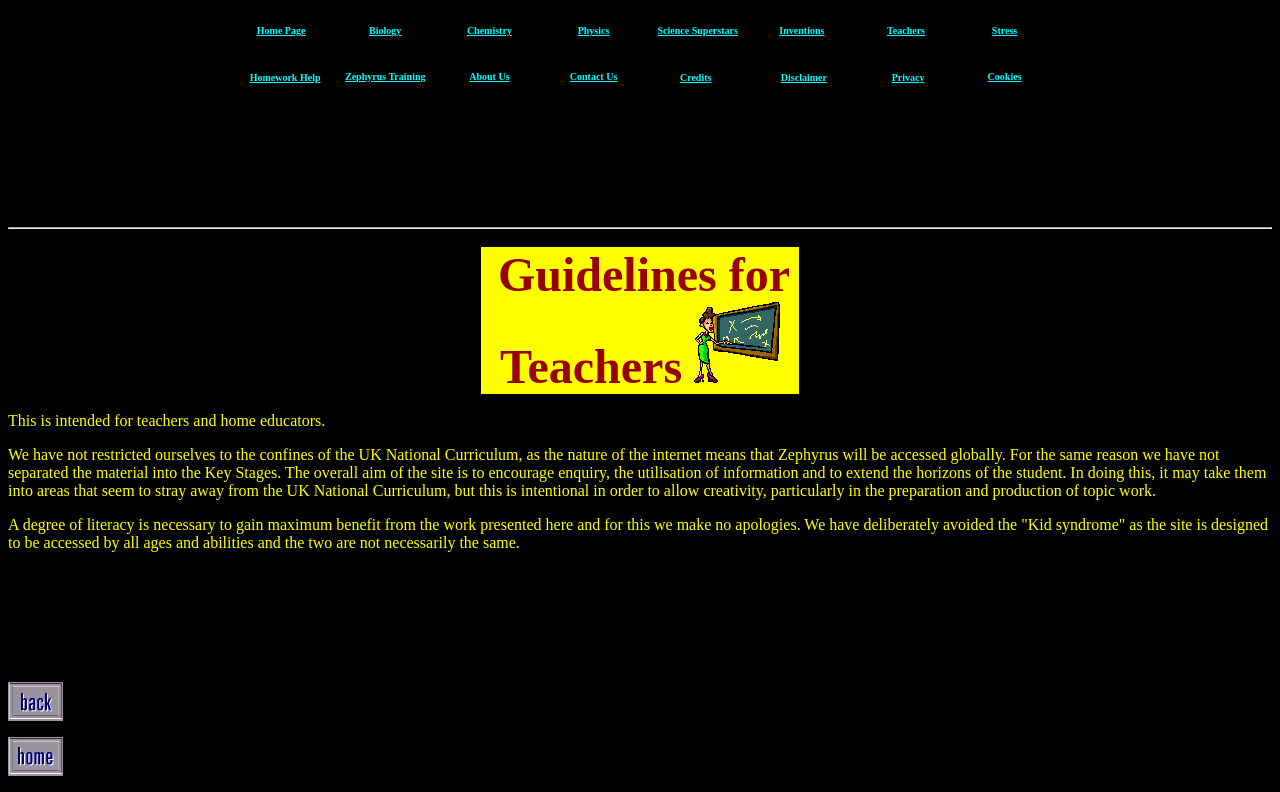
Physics (594, 30)
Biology (385, 30)
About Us (489, 76)
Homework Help (285, 77)
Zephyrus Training (385, 76)
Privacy (908, 77)
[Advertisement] (638, 162)
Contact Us (594, 76)
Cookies (1005, 76)
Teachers (906, 30)
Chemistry (489, 30)
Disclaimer (804, 77)
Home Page (281, 30)
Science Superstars (698, 30)
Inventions (801, 30)
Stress (1004, 30)
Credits (695, 77)
